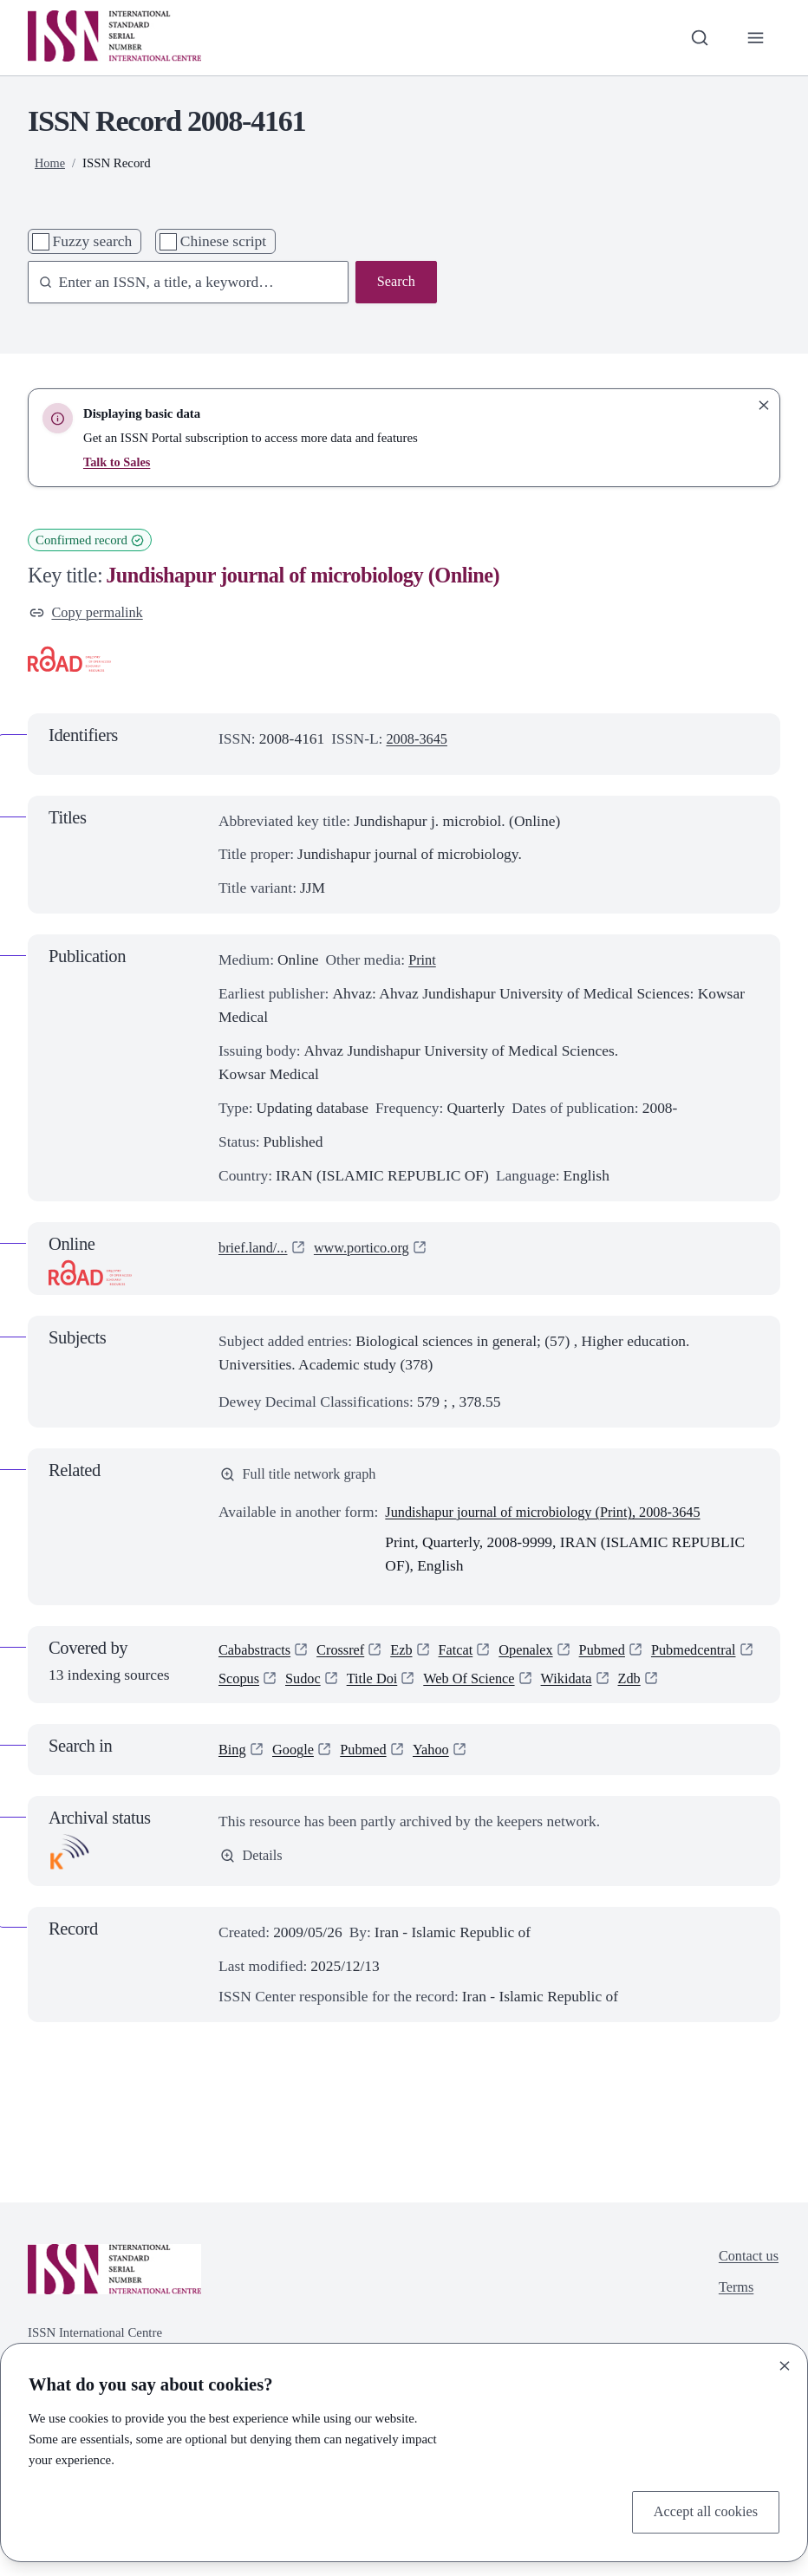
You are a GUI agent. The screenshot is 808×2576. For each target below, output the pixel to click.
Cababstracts (257, 1655)
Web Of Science (599, 1686)
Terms (733, 2329)
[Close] (784, 2363)
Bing (233, 1788)
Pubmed (620, 1655)
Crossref (347, 1655)
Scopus (357, 1686)
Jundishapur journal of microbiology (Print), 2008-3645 (554, 1516)
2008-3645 (419, 740)
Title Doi (496, 1686)
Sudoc (424, 1686)
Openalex (541, 1655)
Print (423, 962)
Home (50, 163)
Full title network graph (303, 1477)
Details (252, 1894)
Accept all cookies (702, 2511)
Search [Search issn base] (395, 282)
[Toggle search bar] (696, 37)
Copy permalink (89, 613)
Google (296, 1788)
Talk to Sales (118, 462)
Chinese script (223, 241)
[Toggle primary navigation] (754, 37)
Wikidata (701, 1686)
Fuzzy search (93, 241)
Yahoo (440, 1788)
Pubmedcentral (264, 1686)
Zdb (230, 1716)
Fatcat (466, 1655)
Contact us (746, 2295)
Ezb (410, 1655)
